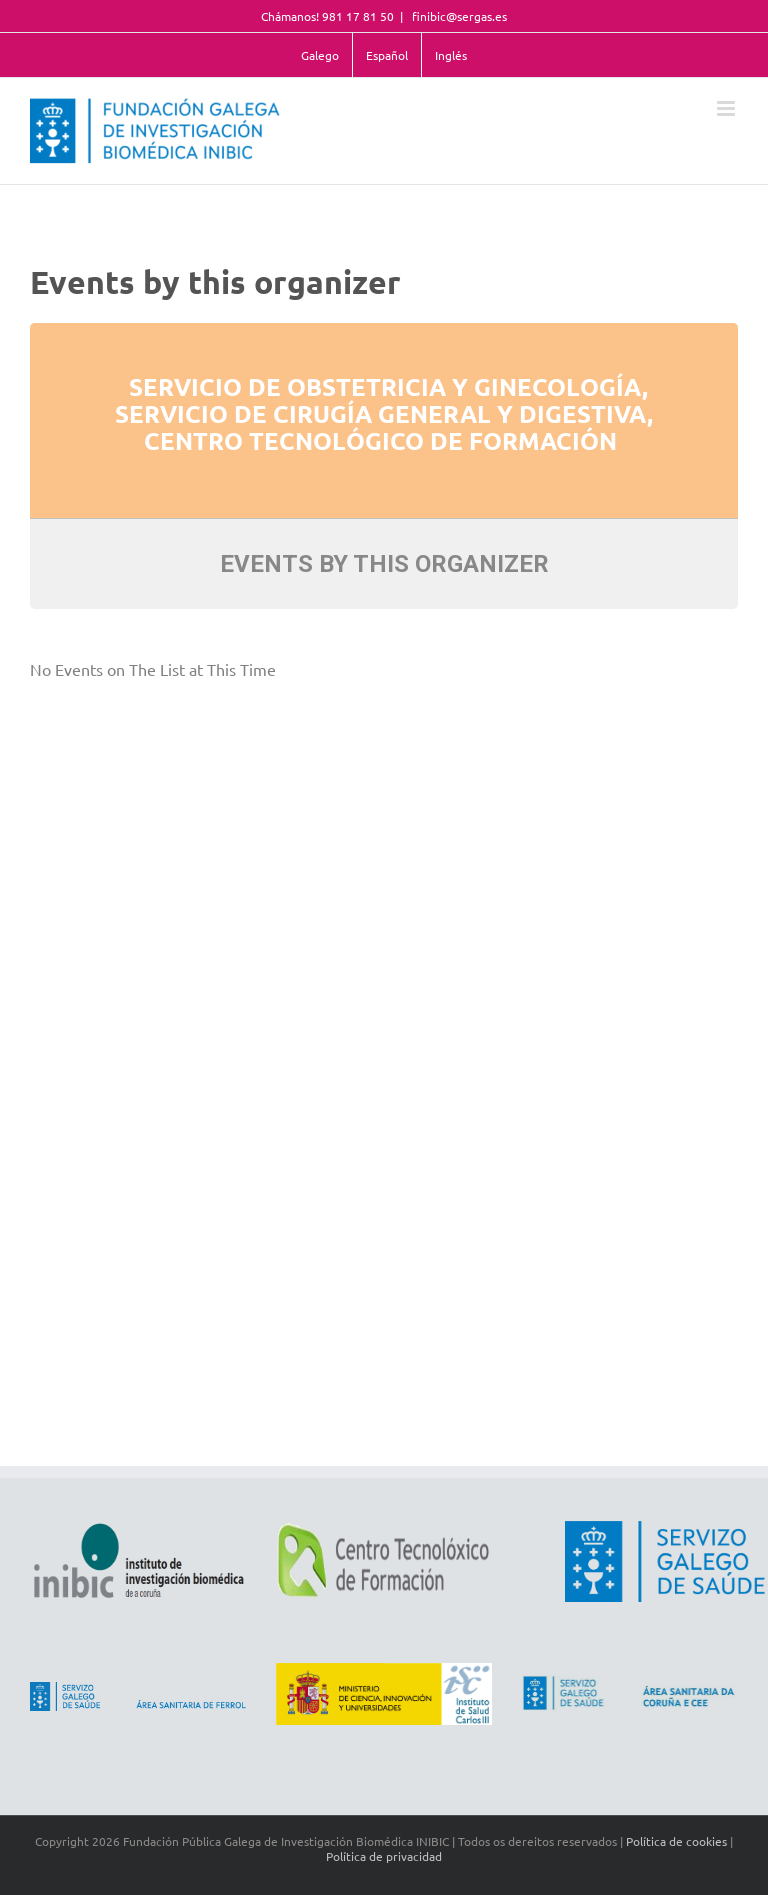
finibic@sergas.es (458, 16)
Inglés (451, 55)
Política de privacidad (384, 1856)
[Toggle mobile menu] (727, 108)
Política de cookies (676, 1841)
